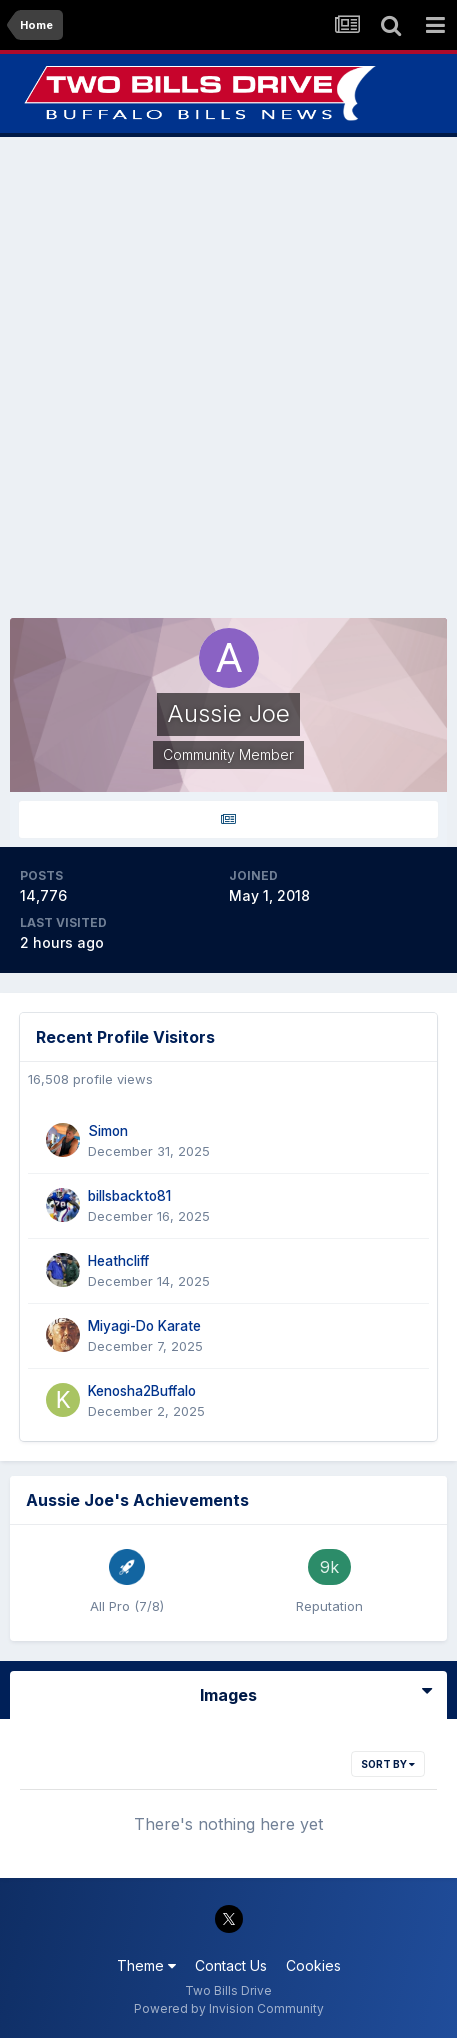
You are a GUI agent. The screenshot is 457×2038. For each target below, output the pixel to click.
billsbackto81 (129, 1196)
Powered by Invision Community (229, 2008)
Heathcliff (118, 1261)
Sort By (388, 1764)
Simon (108, 1131)
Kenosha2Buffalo (142, 1391)
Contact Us (231, 1965)
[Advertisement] (228, 377)
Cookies (313, 1965)
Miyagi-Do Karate (144, 1326)
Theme (146, 1965)
